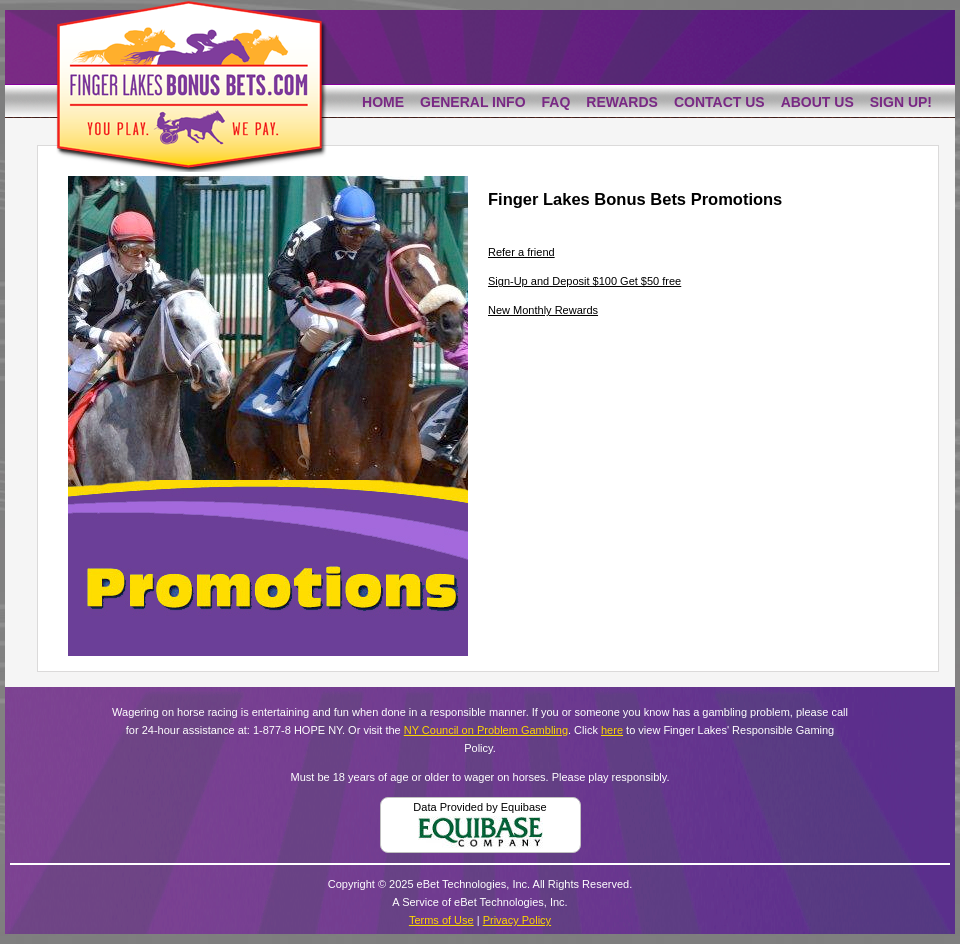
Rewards (622, 102)
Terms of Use (441, 920)
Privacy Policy (517, 920)
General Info (473, 102)
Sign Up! (901, 102)
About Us (817, 102)
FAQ (556, 102)
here (612, 730)
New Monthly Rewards (543, 310)
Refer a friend (521, 252)
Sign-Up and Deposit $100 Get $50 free (584, 281)
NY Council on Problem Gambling (486, 730)
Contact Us (719, 102)
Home (383, 102)
